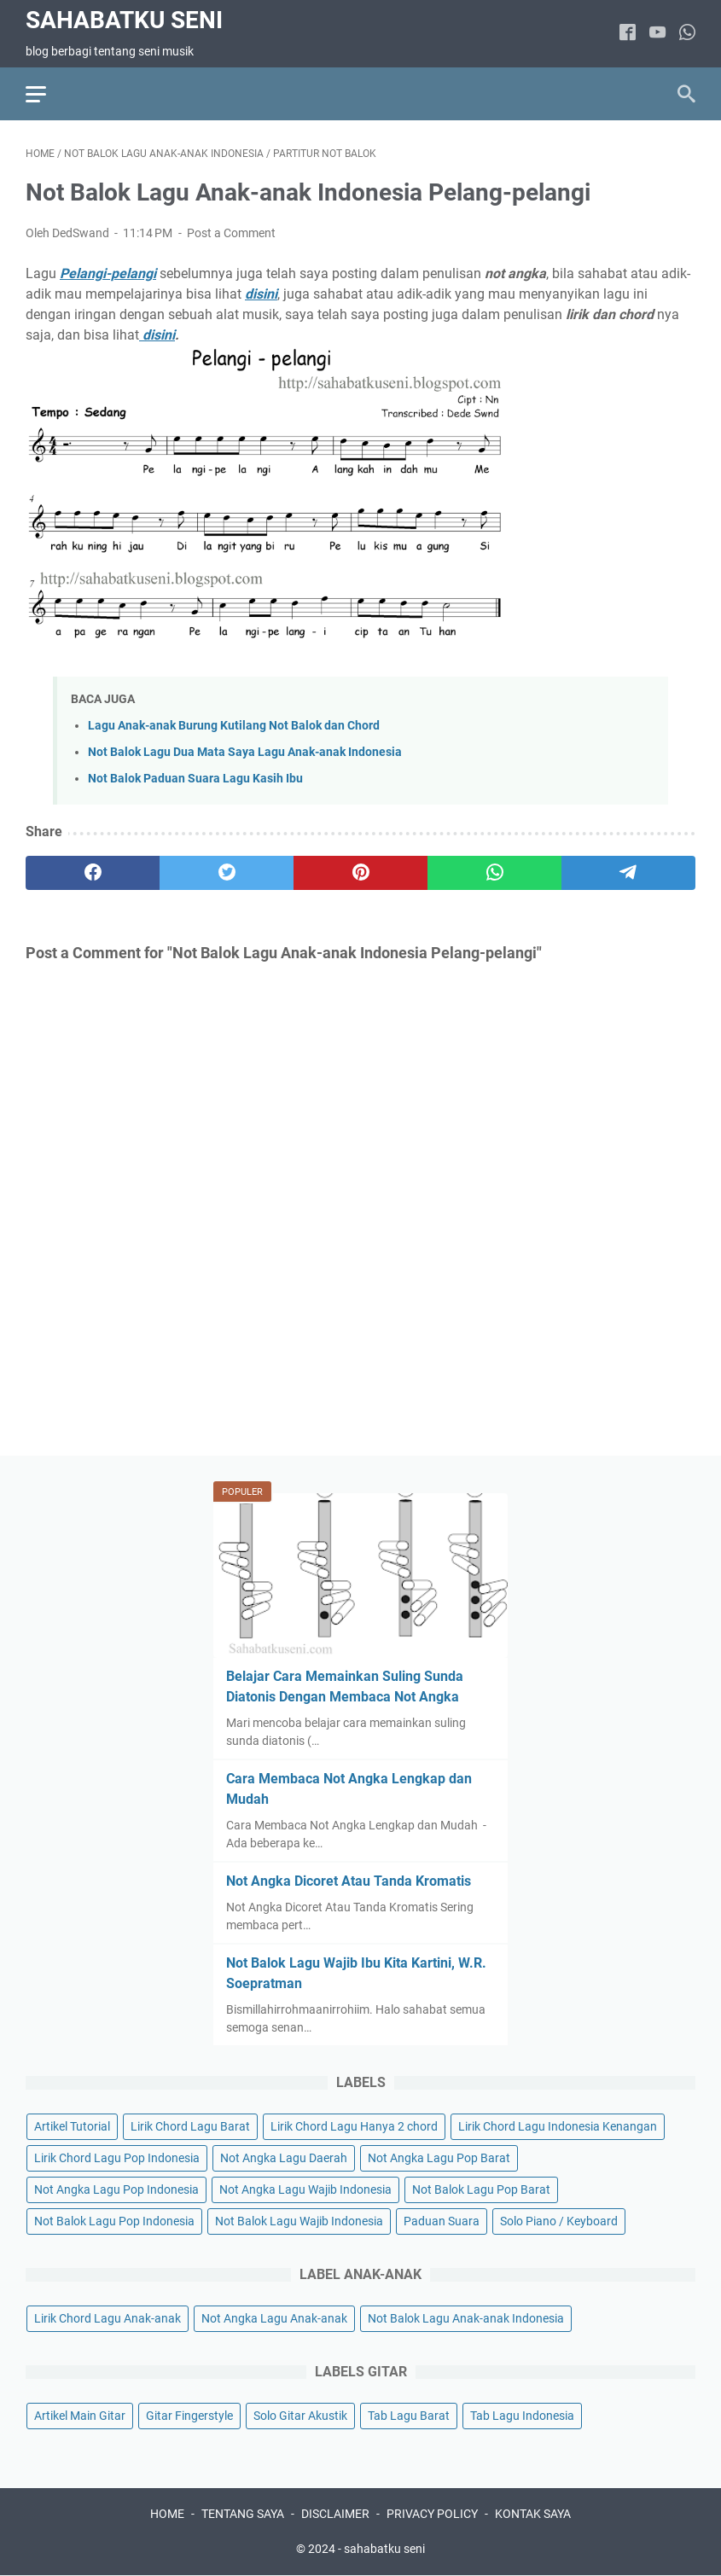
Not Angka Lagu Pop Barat (439, 2158)
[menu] (46, 93)
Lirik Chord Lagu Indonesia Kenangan (557, 2126)
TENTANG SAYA (242, 2514)
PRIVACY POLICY (432, 2514)
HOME (167, 2514)
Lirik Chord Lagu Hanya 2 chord (354, 2126)
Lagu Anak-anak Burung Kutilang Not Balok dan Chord (234, 725)
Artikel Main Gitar (79, 2415)
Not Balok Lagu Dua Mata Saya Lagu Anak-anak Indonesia (245, 752)
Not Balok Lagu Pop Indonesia (114, 2221)
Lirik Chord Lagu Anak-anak (107, 2318)
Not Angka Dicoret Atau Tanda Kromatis (348, 1881)
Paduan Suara (442, 2221)
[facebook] (627, 33)
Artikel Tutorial (72, 2126)
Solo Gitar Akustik (300, 2415)
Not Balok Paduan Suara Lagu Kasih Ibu (195, 778)
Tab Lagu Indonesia (522, 2415)
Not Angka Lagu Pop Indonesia (116, 2189)
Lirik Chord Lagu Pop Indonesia (117, 2158)
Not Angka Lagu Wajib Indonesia (305, 2189)
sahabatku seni (124, 20)
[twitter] (227, 873)
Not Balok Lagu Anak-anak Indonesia (466, 2318)
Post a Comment (231, 233)
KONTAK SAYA (533, 2514)
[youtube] (657, 33)
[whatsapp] (687, 33)
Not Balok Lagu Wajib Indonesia (299, 2221)
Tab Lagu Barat (409, 2415)
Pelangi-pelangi (108, 273)
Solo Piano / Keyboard (559, 2221)
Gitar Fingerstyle (189, 2415)
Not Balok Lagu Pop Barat (481, 2189)
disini (158, 335)
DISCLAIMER (335, 2514)
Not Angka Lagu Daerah (283, 2158)
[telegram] (628, 873)
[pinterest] (360, 873)
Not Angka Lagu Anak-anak (274, 2318)
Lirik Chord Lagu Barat (190, 2126)
